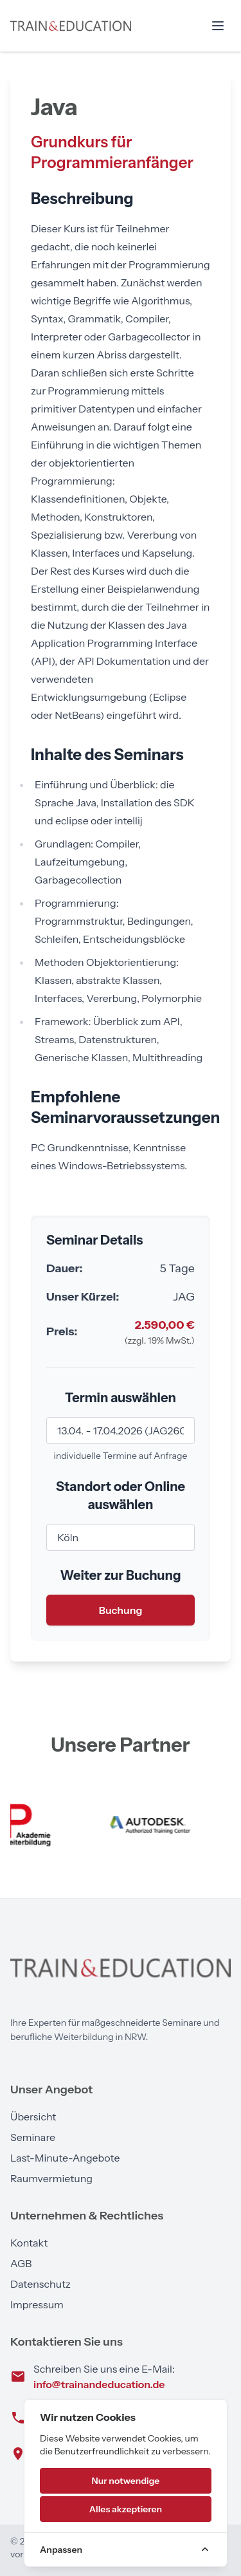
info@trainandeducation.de (99, 2384)
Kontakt (29, 2242)
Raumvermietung (51, 2178)
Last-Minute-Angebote (65, 2157)
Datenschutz (40, 2283)
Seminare (32, 2137)
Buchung (121, 1610)
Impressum (37, 2304)
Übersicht (33, 2116)
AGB (20, 2263)
